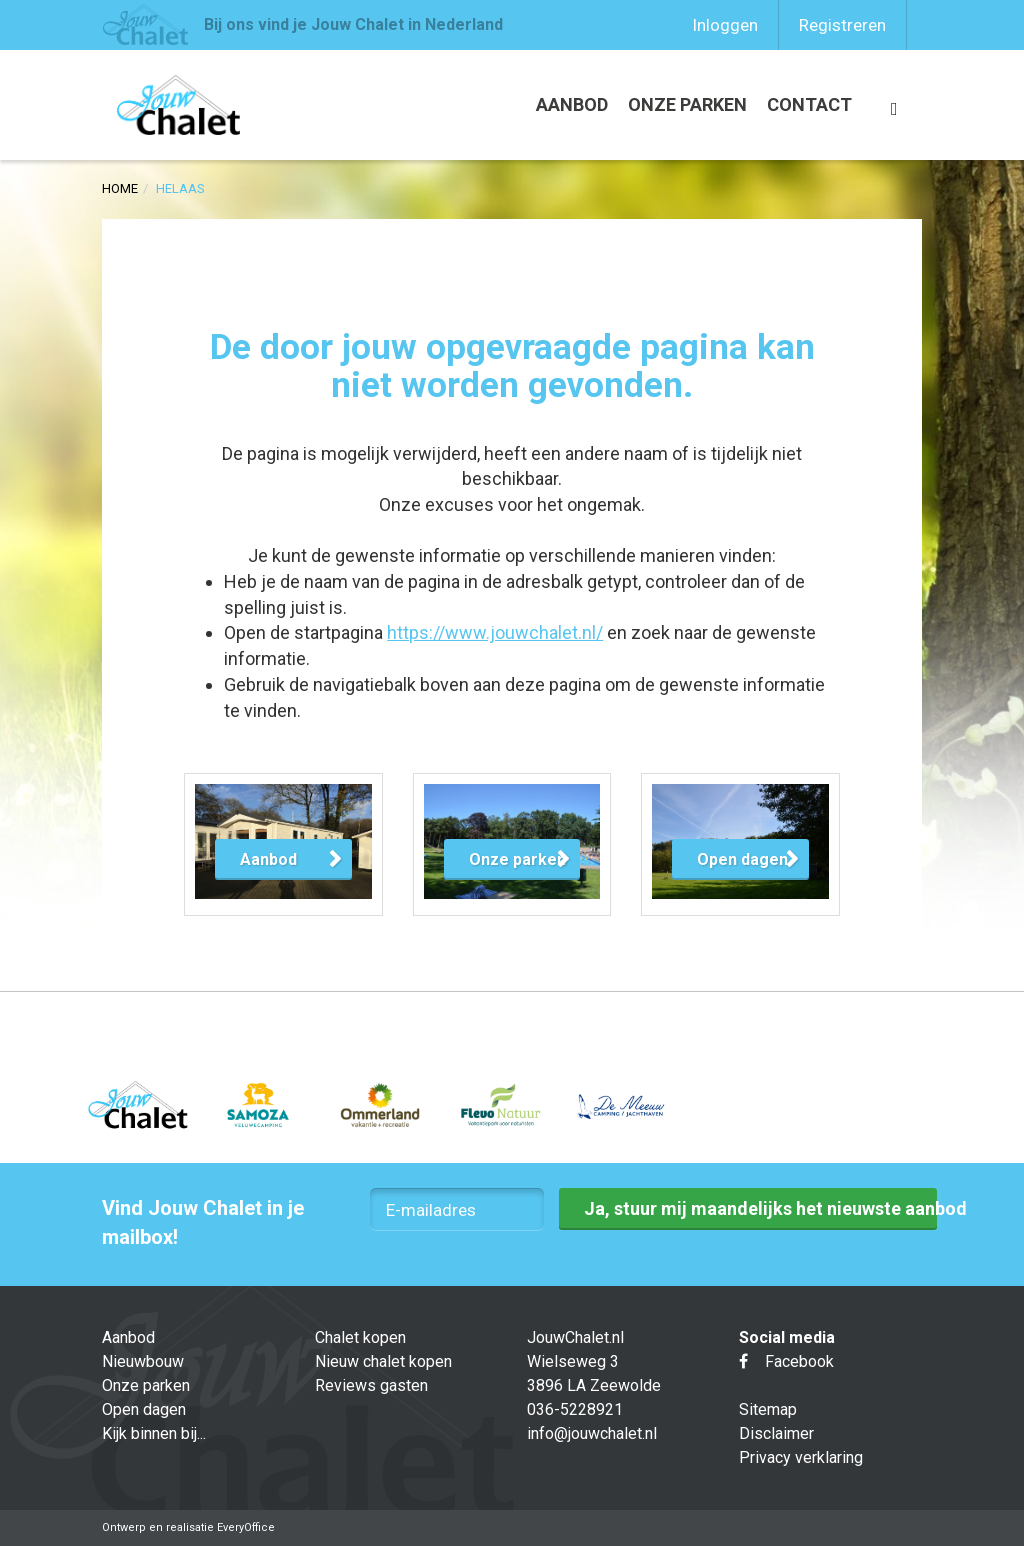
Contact (809, 104)
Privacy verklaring (801, 1457)
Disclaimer (776, 1433)
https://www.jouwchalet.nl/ (495, 632)
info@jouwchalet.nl (592, 1433)
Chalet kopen (360, 1337)
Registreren (842, 25)
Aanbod (572, 104)
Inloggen (725, 25)
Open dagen (144, 1409)
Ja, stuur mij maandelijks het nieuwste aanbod (760, 1208)
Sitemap (768, 1409)
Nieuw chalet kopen (383, 1361)
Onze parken (687, 104)
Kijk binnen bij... (154, 1433)
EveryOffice (246, 1527)
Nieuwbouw (143, 1361)
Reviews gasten (371, 1385)
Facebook (786, 1361)
